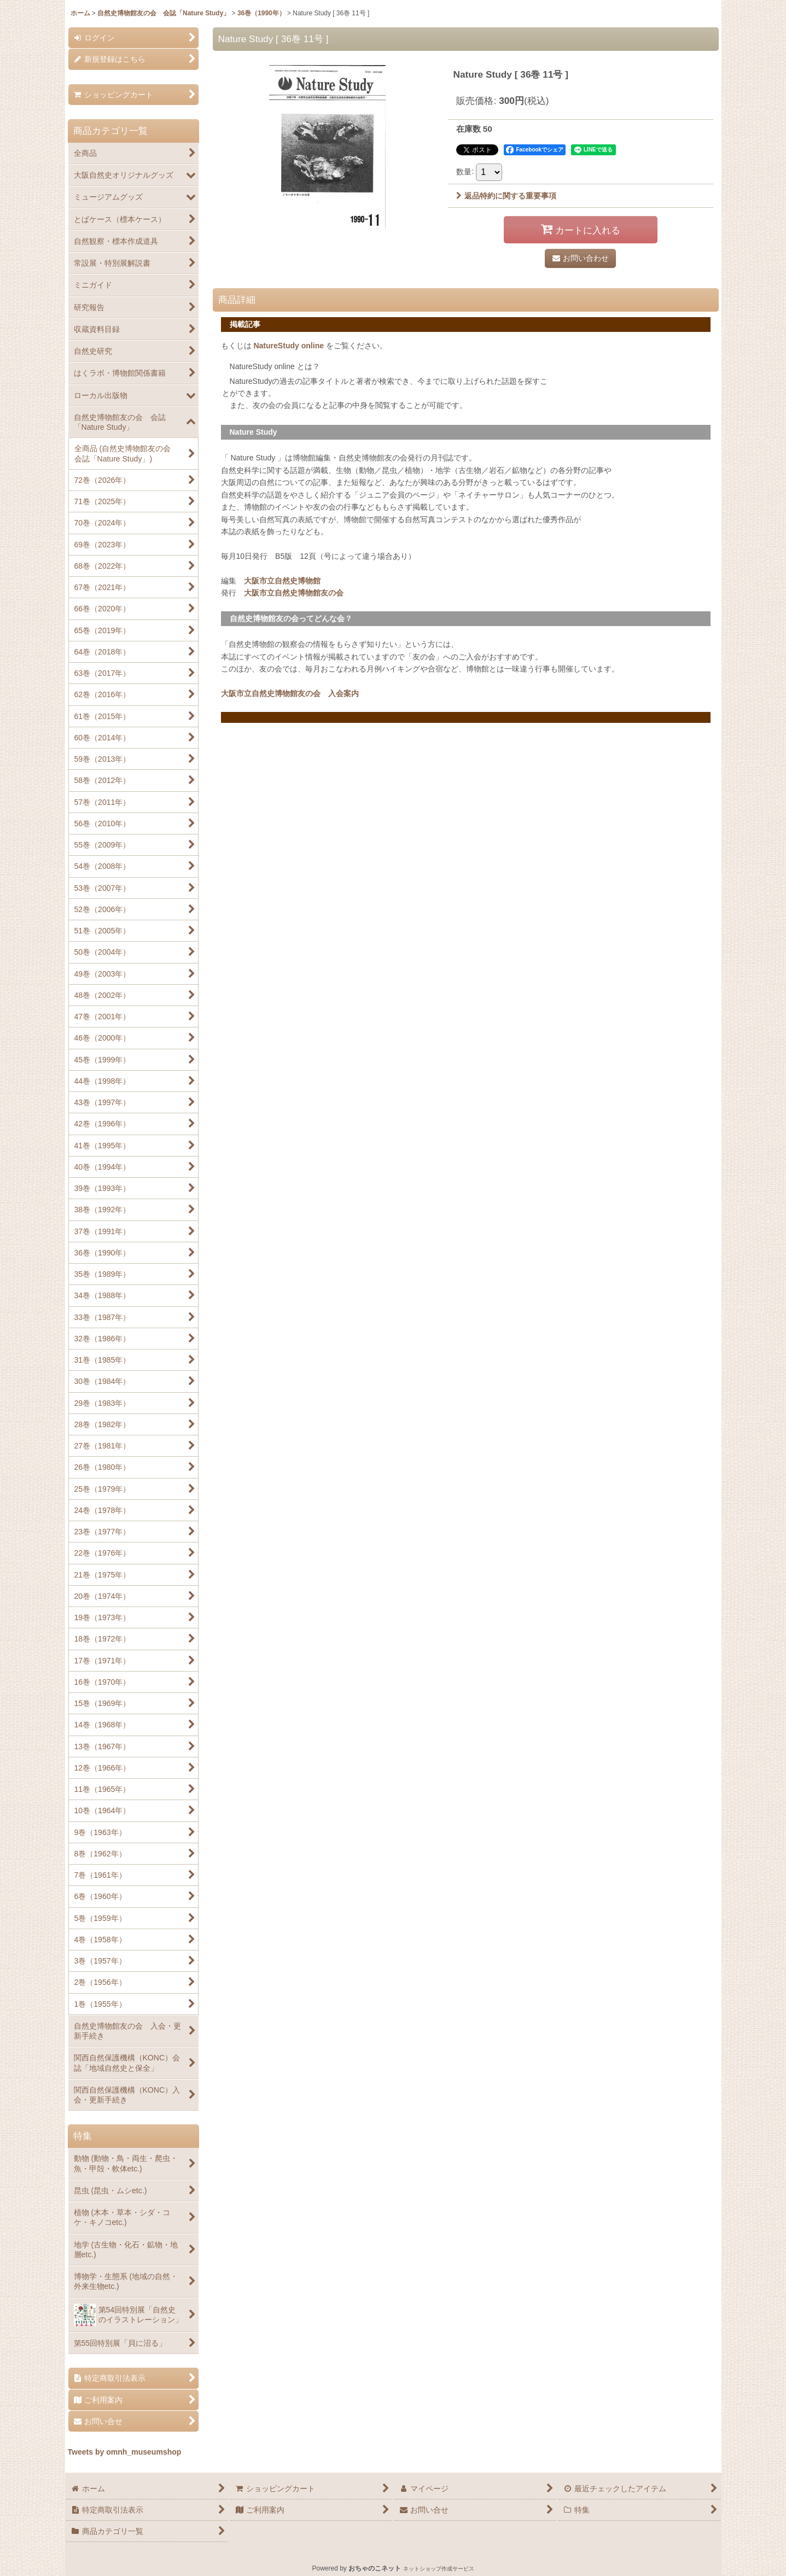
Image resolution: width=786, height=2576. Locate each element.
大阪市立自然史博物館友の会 (293, 592)
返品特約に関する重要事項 (506, 195)
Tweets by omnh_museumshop (125, 2452)
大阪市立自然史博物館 (282, 580)
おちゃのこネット (374, 2568)
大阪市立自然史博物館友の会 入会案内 (290, 693)
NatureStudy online (288, 345)
